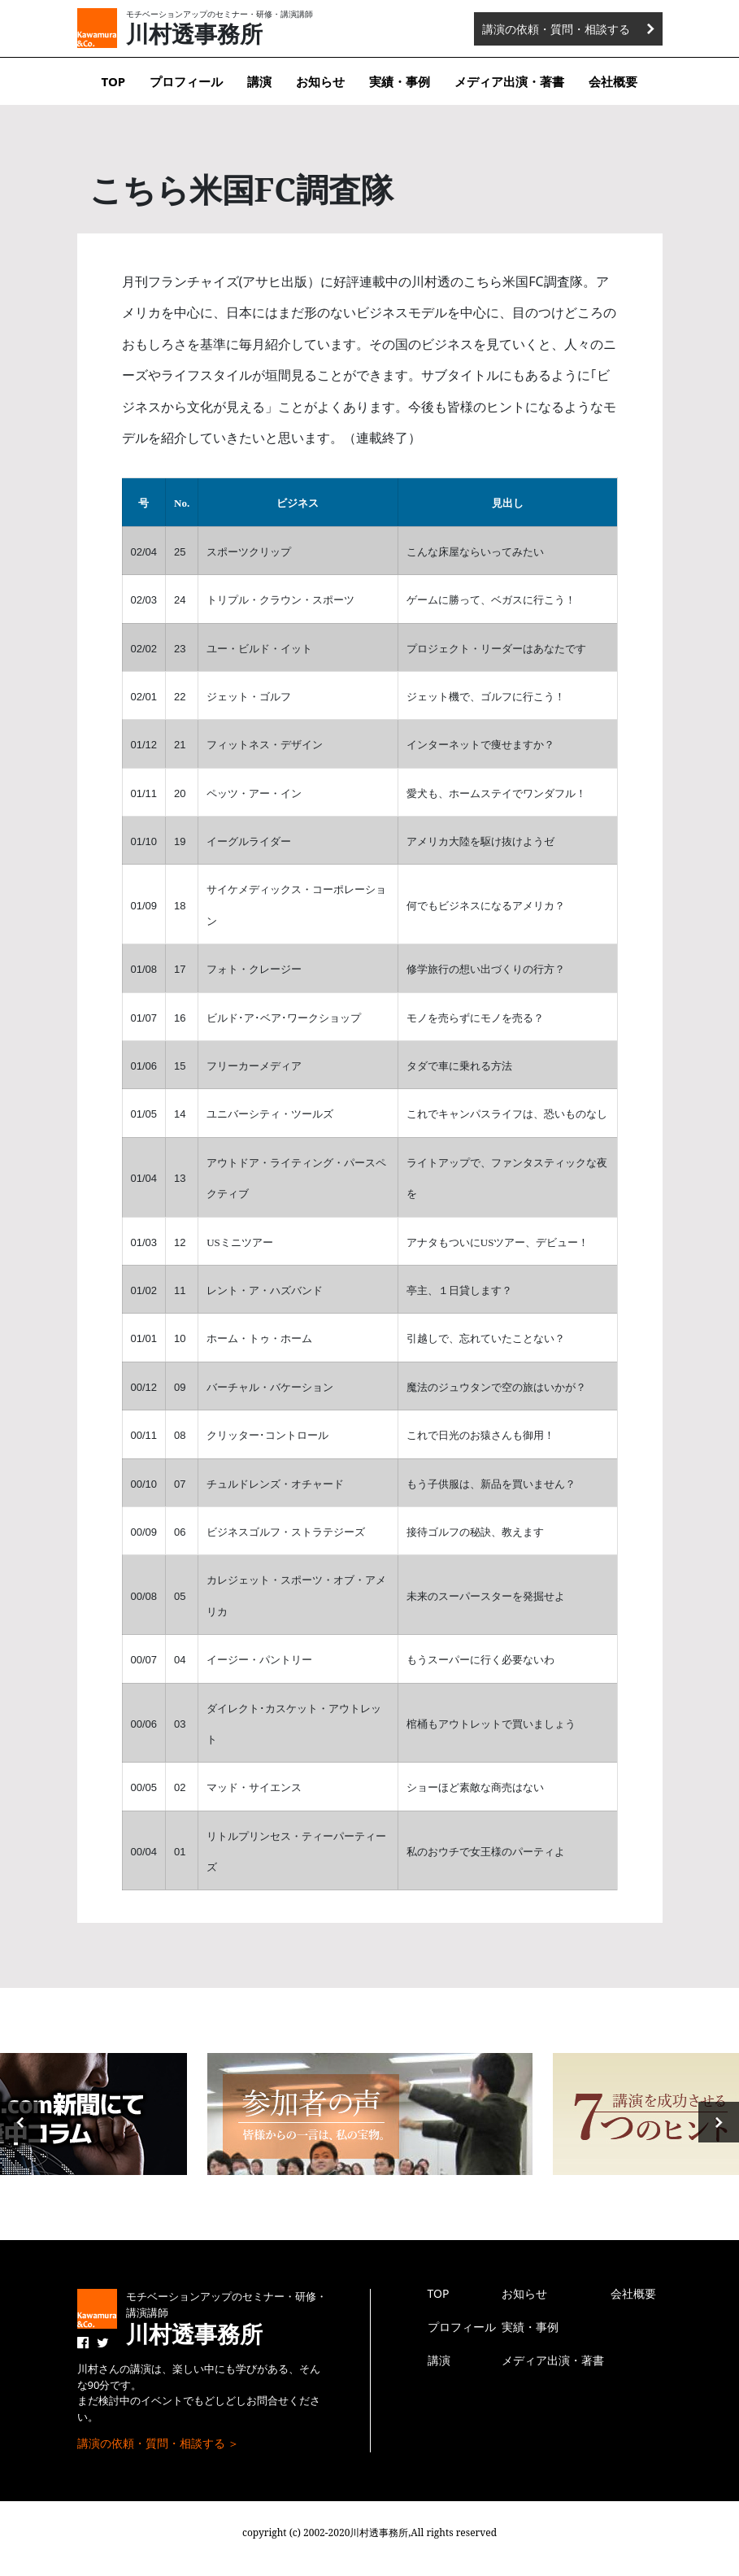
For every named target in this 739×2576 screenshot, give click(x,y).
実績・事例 (399, 81)
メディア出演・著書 (509, 81)
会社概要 (613, 81)
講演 (259, 81)
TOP (114, 81)
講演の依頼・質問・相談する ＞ (158, 2443)
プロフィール (186, 81)
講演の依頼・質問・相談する (556, 29)
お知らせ (320, 81)
